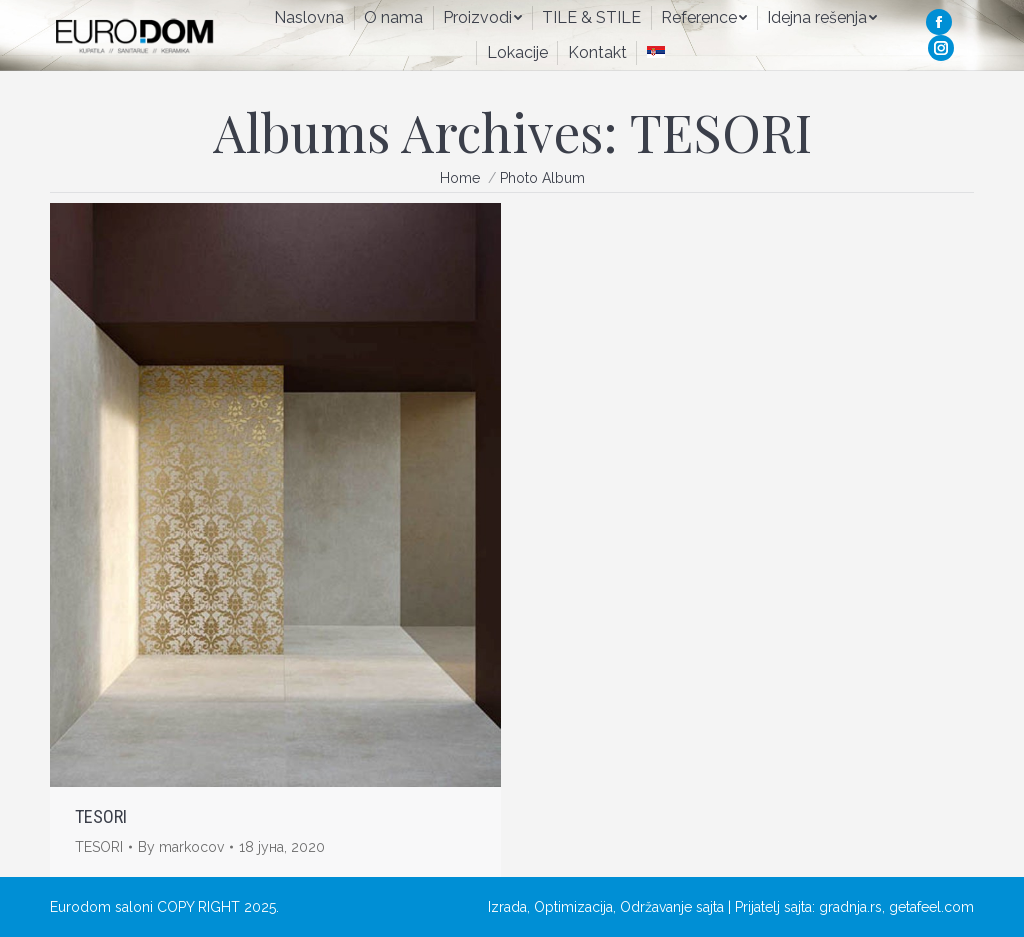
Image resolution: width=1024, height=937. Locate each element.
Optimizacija (573, 907)
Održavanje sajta (672, 907)
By (181, 847)
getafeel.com (931, 907)
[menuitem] (309, 18)
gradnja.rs (850, 907)
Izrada (507, 907)
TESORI (101, 816)
